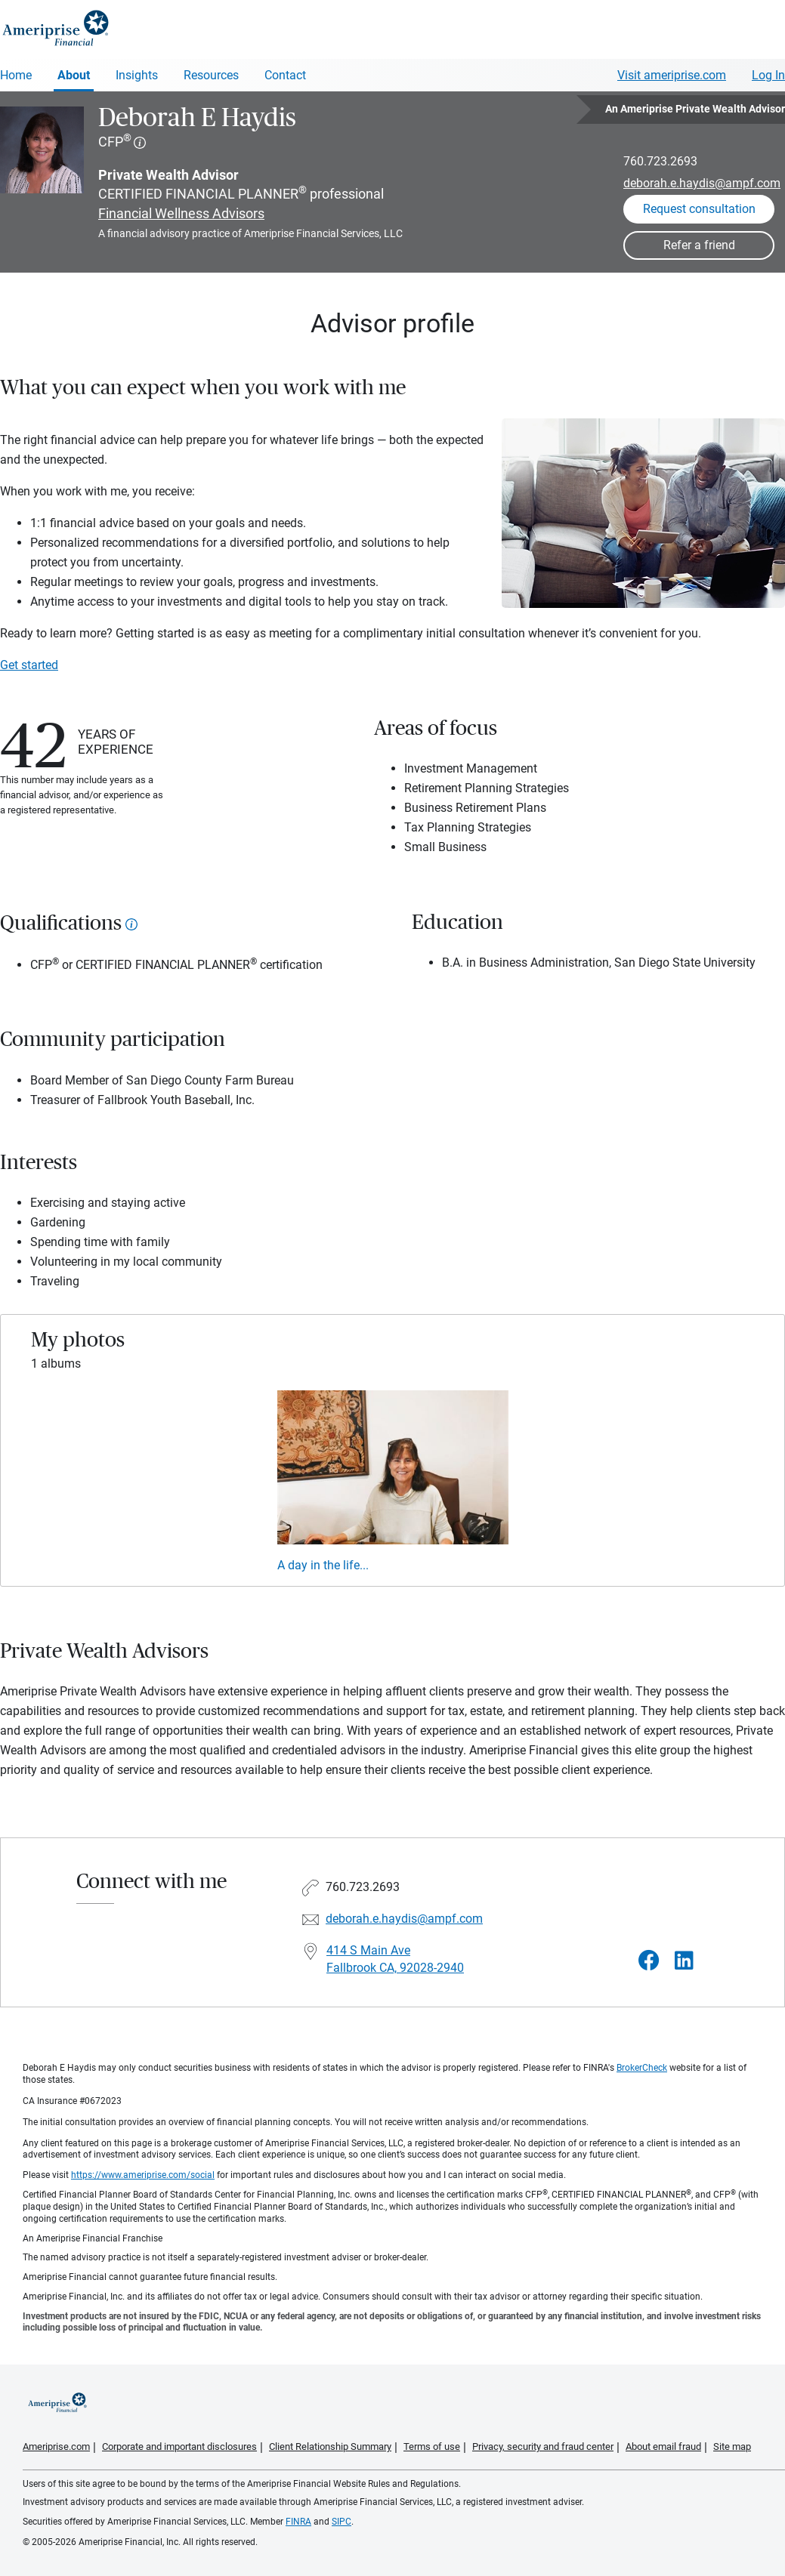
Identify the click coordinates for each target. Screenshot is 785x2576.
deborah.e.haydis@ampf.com (701, 183)
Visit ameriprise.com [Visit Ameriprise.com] (671, 75)
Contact (285, 75)
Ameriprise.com (56, 2446)
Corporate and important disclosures (179, 2446)
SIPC (341, 2521)
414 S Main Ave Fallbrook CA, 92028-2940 (395, 1959)
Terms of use (431, 2446)
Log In (768, 75)
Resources (211, 75)
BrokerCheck (642, 2067)
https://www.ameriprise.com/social (143, 2175)
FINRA (298, 2521)
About (73, 75)
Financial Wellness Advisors (181, 213)
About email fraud (663, 2446)
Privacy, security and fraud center (542, 2446)
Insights (137, 75)
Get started (29, 665)
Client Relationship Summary (330, 2446)
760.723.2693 (660, 161)
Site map (732, 2446)
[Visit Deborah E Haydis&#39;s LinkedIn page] (684, 1960)
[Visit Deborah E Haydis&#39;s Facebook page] (649, 1960)
